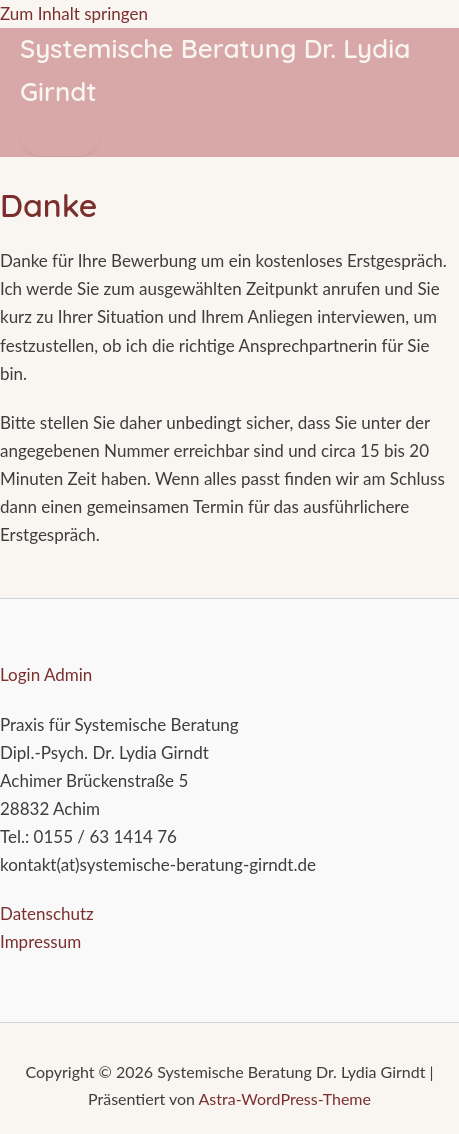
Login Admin (46, 674)
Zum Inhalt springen (74, 13)
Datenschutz (47, 913)
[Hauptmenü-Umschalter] (60, 135)
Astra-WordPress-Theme (285, 1098)
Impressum (40, 941)
